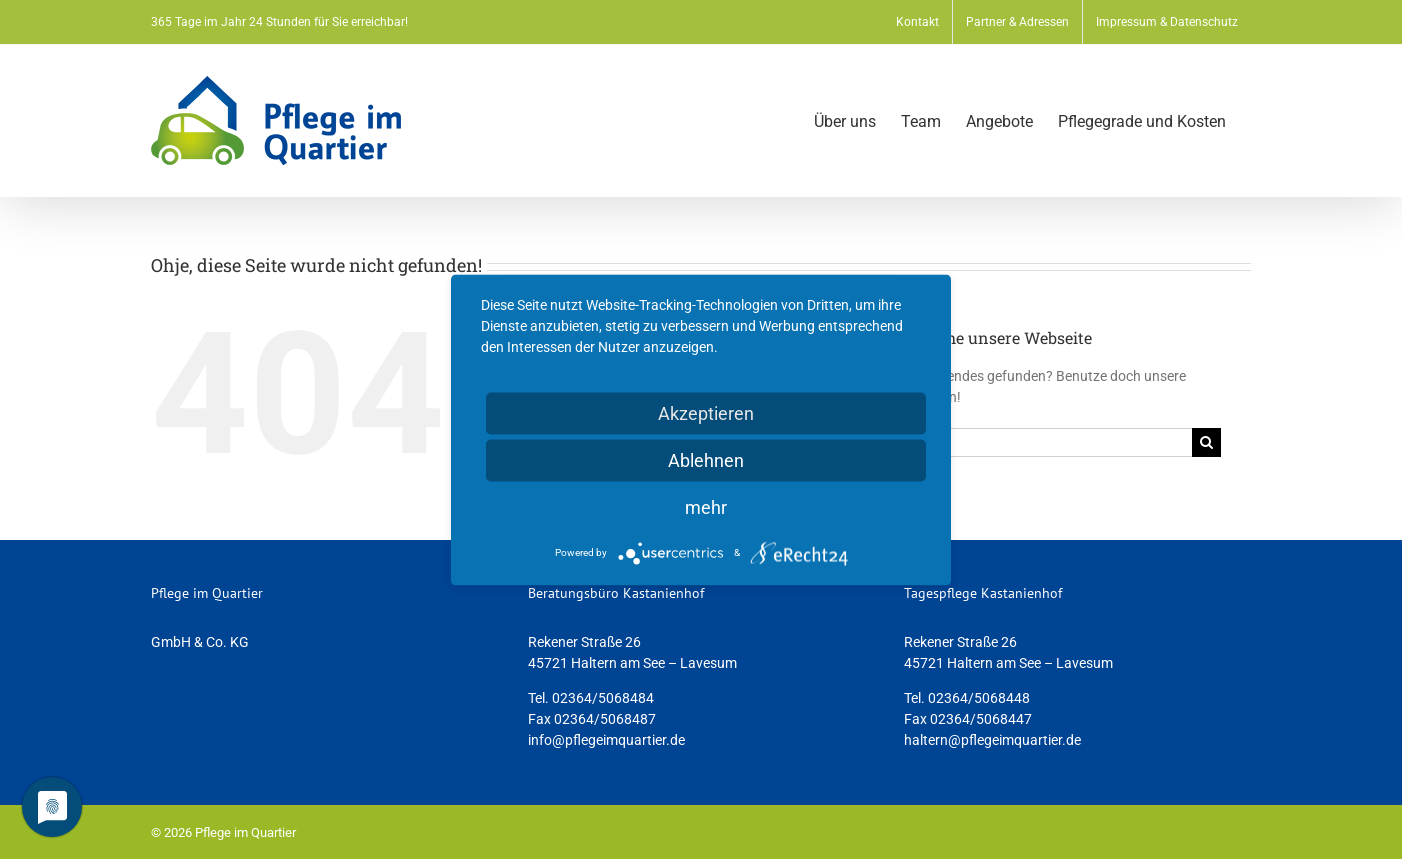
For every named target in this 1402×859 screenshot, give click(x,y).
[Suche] (1206, 442)
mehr (706, 506)
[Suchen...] (1033, 442)
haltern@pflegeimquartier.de (992, 740)
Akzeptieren (706, 412)
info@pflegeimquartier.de (606, 740)
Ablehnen (706, 459)
